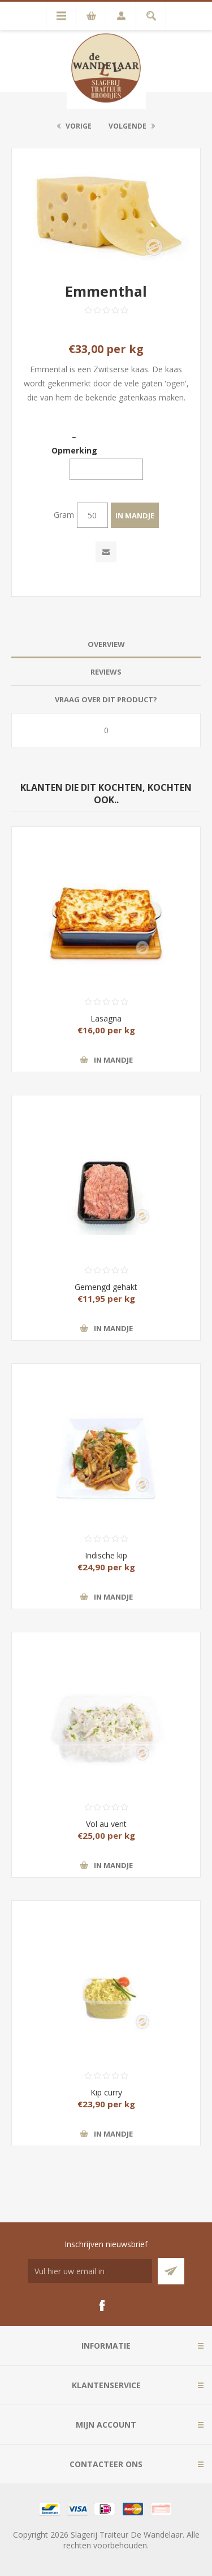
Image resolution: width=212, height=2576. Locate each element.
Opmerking (74, 450)
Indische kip (106, 1555)
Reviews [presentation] (106, 672)
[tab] (106, 644)
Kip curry (106, 2092)
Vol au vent (106, 1823)
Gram (64, 514)
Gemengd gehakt (106, 1287)
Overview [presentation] (106, 644)
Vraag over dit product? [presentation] (106, 699)
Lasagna (106, 1018)
